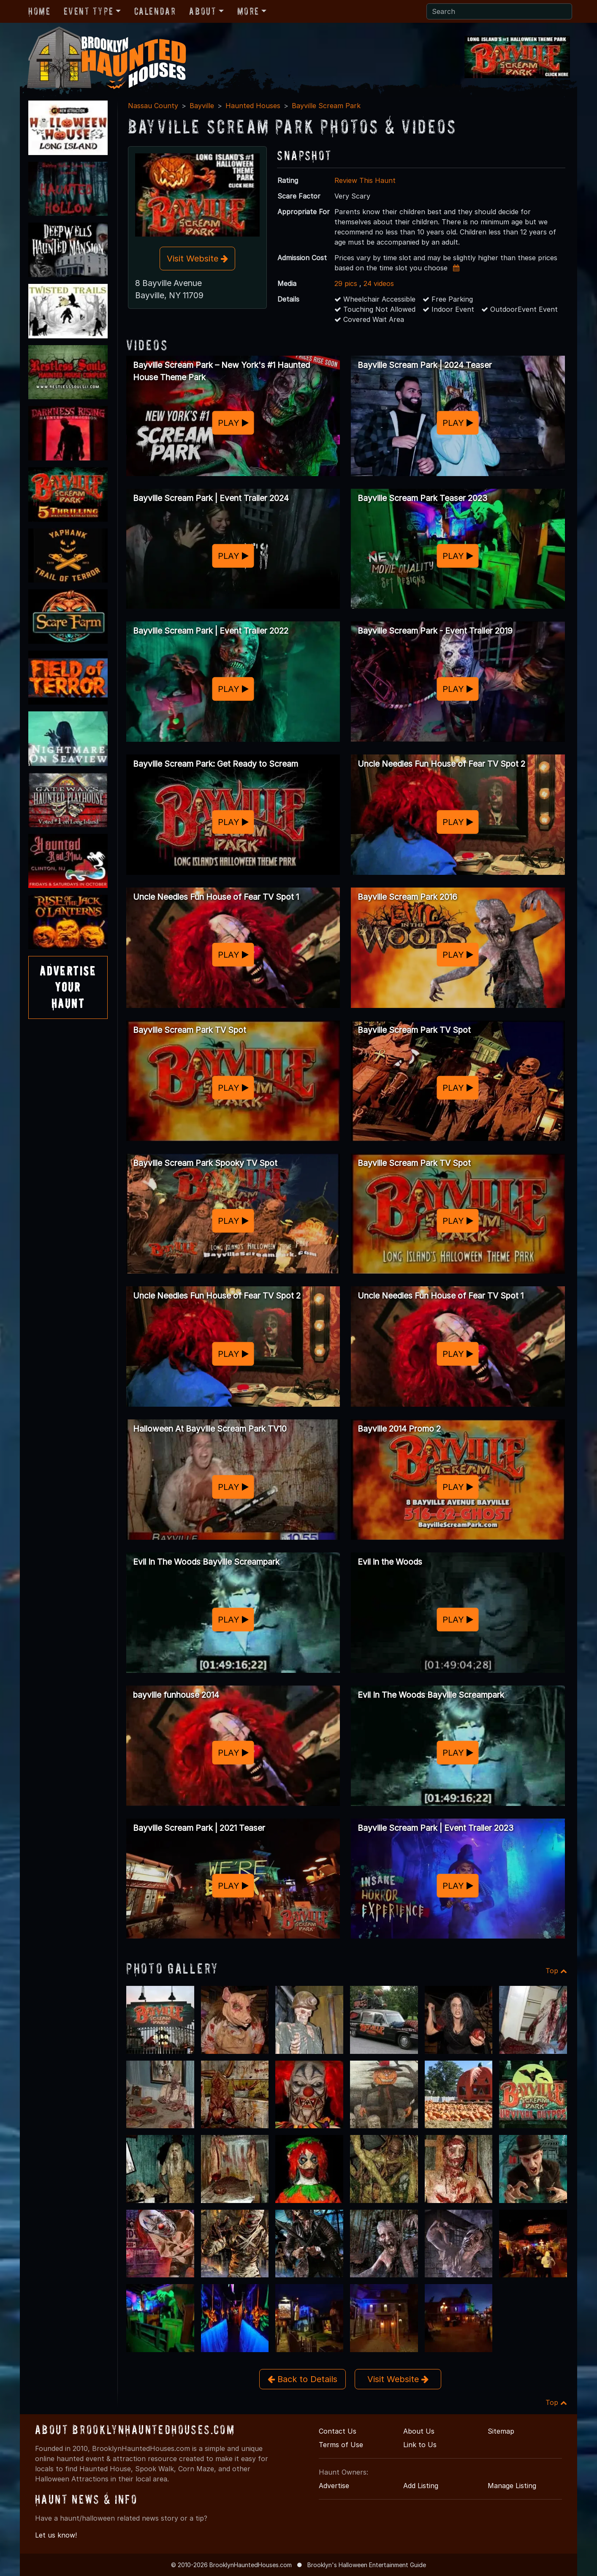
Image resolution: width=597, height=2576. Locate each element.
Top (556, 1970)
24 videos (379, 283)
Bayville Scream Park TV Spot (189, 1030)
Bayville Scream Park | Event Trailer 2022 (210, 631)
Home (39, 11)
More (248, 11)
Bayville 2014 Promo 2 (399, 1429)
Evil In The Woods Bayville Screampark (206, 1562)
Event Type (88, 11)
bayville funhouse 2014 (176, 1695)
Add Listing (420, 2485)
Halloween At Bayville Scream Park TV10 (210, 1429)
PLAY (233, 423)
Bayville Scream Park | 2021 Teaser (199, 1828)
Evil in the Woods (390, 1562)
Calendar (155, 11)
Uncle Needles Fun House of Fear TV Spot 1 (216, 897)
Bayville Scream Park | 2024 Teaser (425, 365)
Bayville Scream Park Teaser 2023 (422, 498)
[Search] (499, 11)
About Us (418, 2431)
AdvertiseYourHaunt (68, 987)
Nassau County (153, 105)
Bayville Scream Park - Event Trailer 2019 (435, 631)
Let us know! (56, 2535)
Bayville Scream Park (326, 105)
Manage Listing (512, 2485)
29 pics (345, 283)
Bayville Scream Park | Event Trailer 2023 (435, 1828)
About (202, 11)
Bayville (202, 105)
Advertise (334, 2485)
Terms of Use (341, 2444)
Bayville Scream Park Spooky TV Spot (205, 1163)
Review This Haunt (365, 180)
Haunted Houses (252, 105)
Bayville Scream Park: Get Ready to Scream (215, 764)
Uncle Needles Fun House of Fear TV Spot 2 (441, 764)
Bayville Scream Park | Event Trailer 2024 (211, 498)
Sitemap (501, 2431)
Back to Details (302, 2379)
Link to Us (420, 2444)
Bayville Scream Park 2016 (407, 897)
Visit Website (197, 258)
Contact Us (337, 2431)
